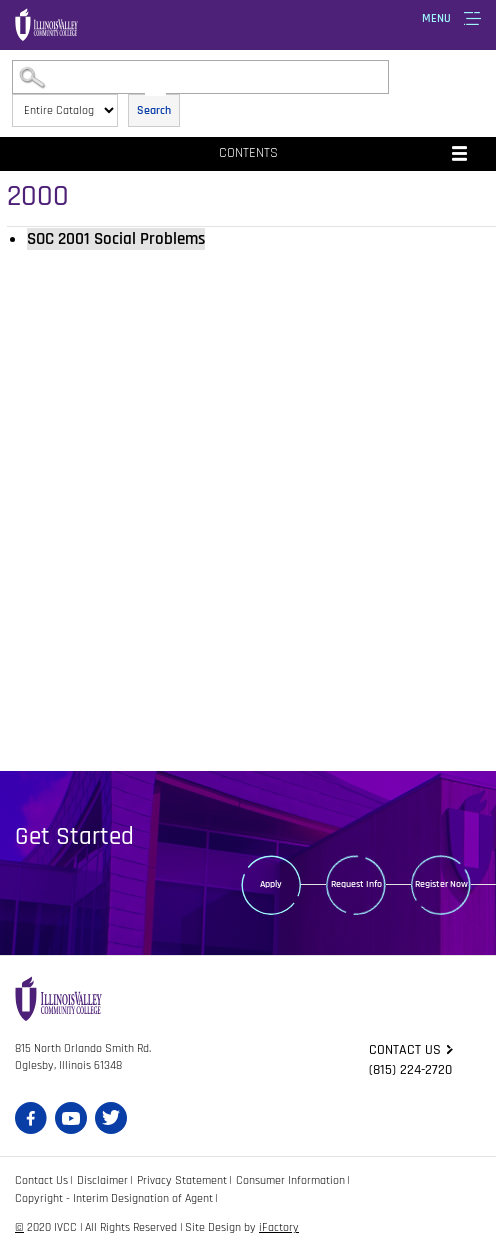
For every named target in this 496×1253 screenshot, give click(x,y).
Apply (271, 884)
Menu (436, 18)
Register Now (441, 884)
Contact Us (41, 1180)
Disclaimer (102, 1180)
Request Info (356, 884)
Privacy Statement (182, 1180)
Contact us (405, 1050)
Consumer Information (290, 1180)
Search (154, 110)
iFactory (279, 1227)
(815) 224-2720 (410, 1070)
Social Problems (116, 239)
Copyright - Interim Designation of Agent (114, 1198)
